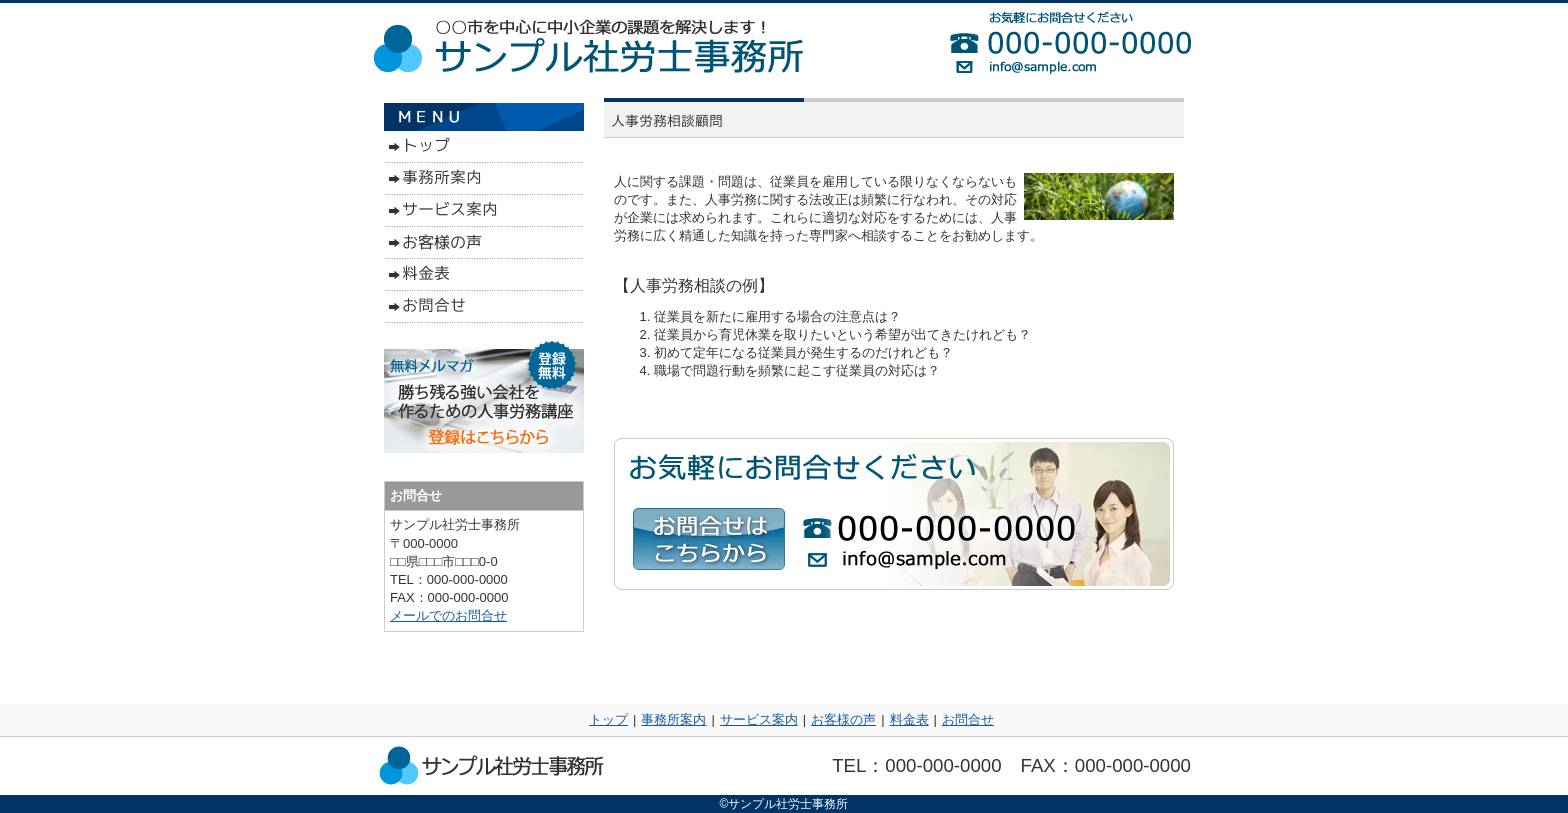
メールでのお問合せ (448, 615)
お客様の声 (843, 719)
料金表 (909, 719)
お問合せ (968, 719)
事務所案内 (673, 719)
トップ (608, 719)
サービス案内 (759, 719)
